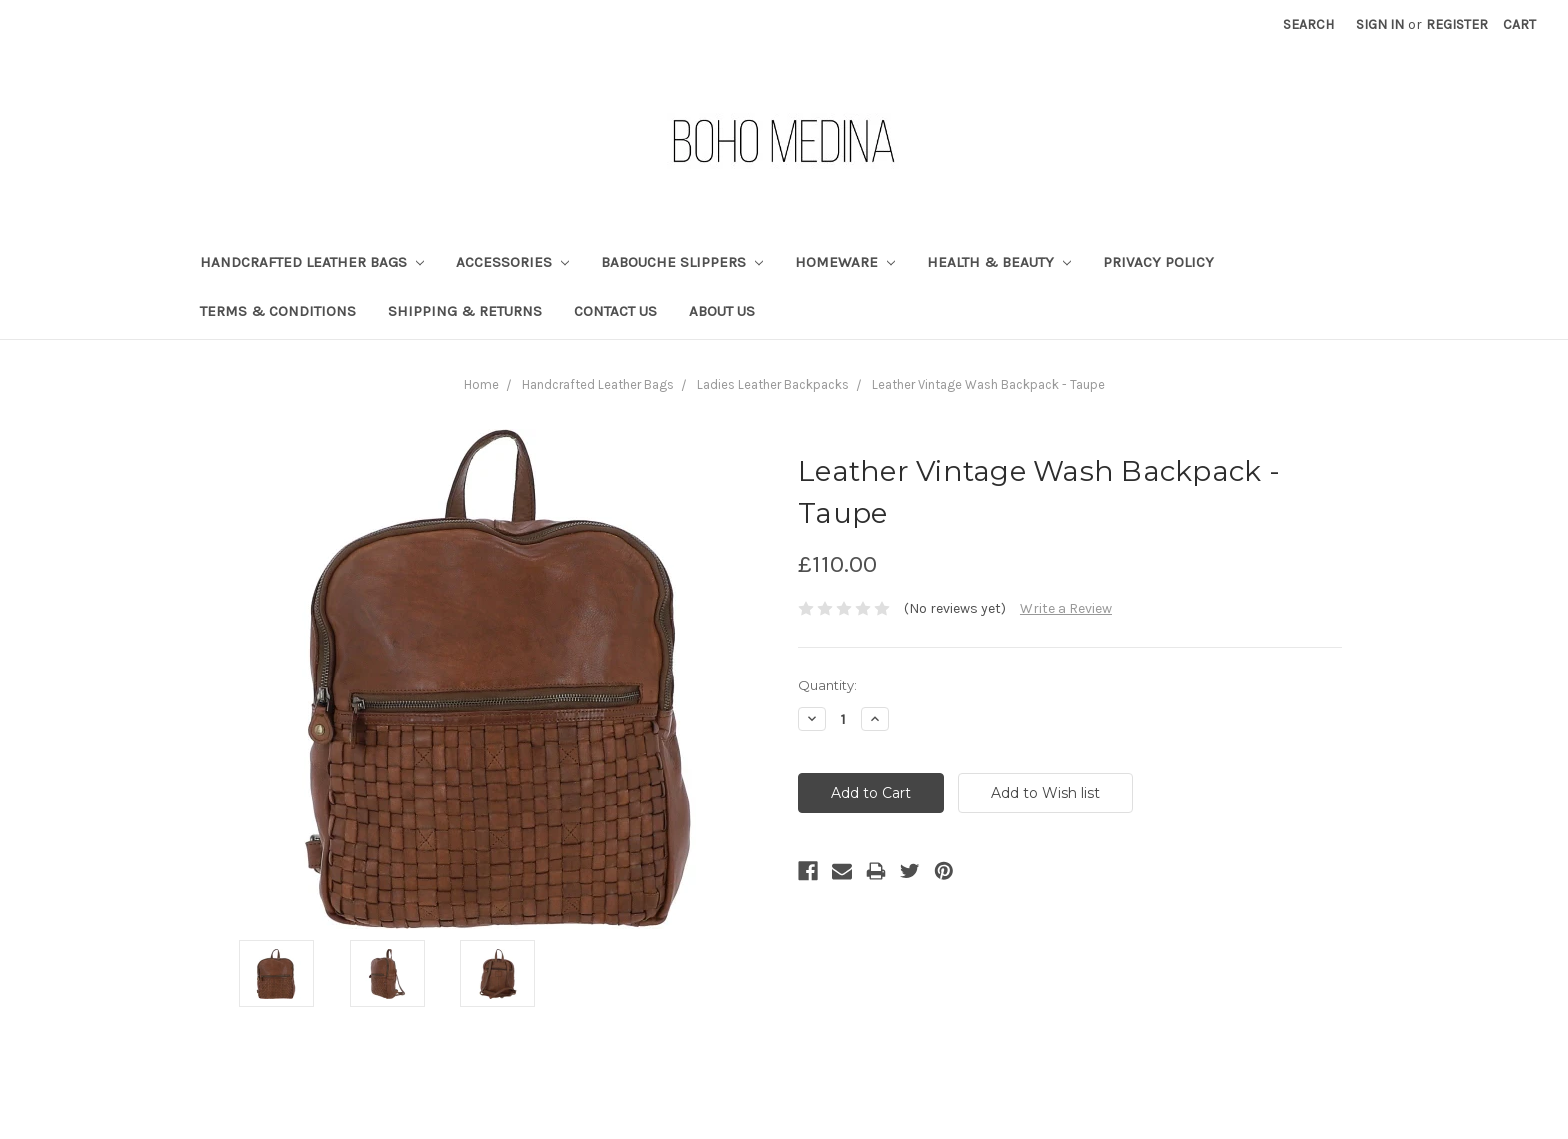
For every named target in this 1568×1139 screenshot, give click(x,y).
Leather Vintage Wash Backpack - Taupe (988, 384)
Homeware (845, 262)
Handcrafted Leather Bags (312, 262)
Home (481, 384)
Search (1308, 24)
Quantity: (827, 685)
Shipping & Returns (465, 311)
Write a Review (1066, 608)
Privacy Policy (1158, 262)
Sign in (1380, 24)
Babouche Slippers (682, 262)
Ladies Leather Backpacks (773, 384)
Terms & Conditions (278, 311)
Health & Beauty (999, 262)
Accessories (512, 262)
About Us (722, 311)
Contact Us (615, 311)
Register (1457, 24)
